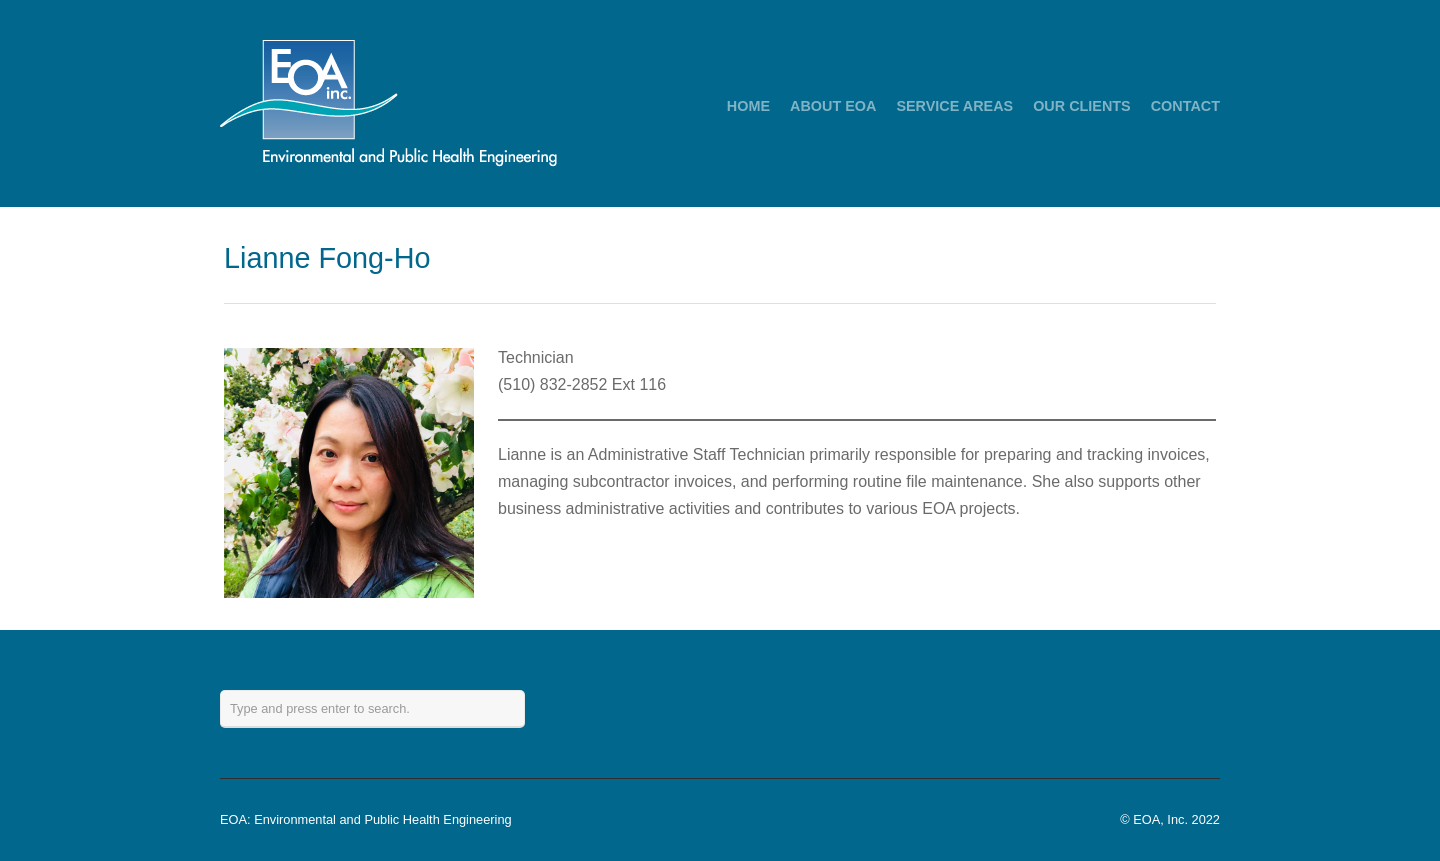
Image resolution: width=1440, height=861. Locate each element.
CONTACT (1185, 106)
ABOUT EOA (833, 106)
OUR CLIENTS (1082, 106)
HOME (748, 106)
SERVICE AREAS (954, 106)
